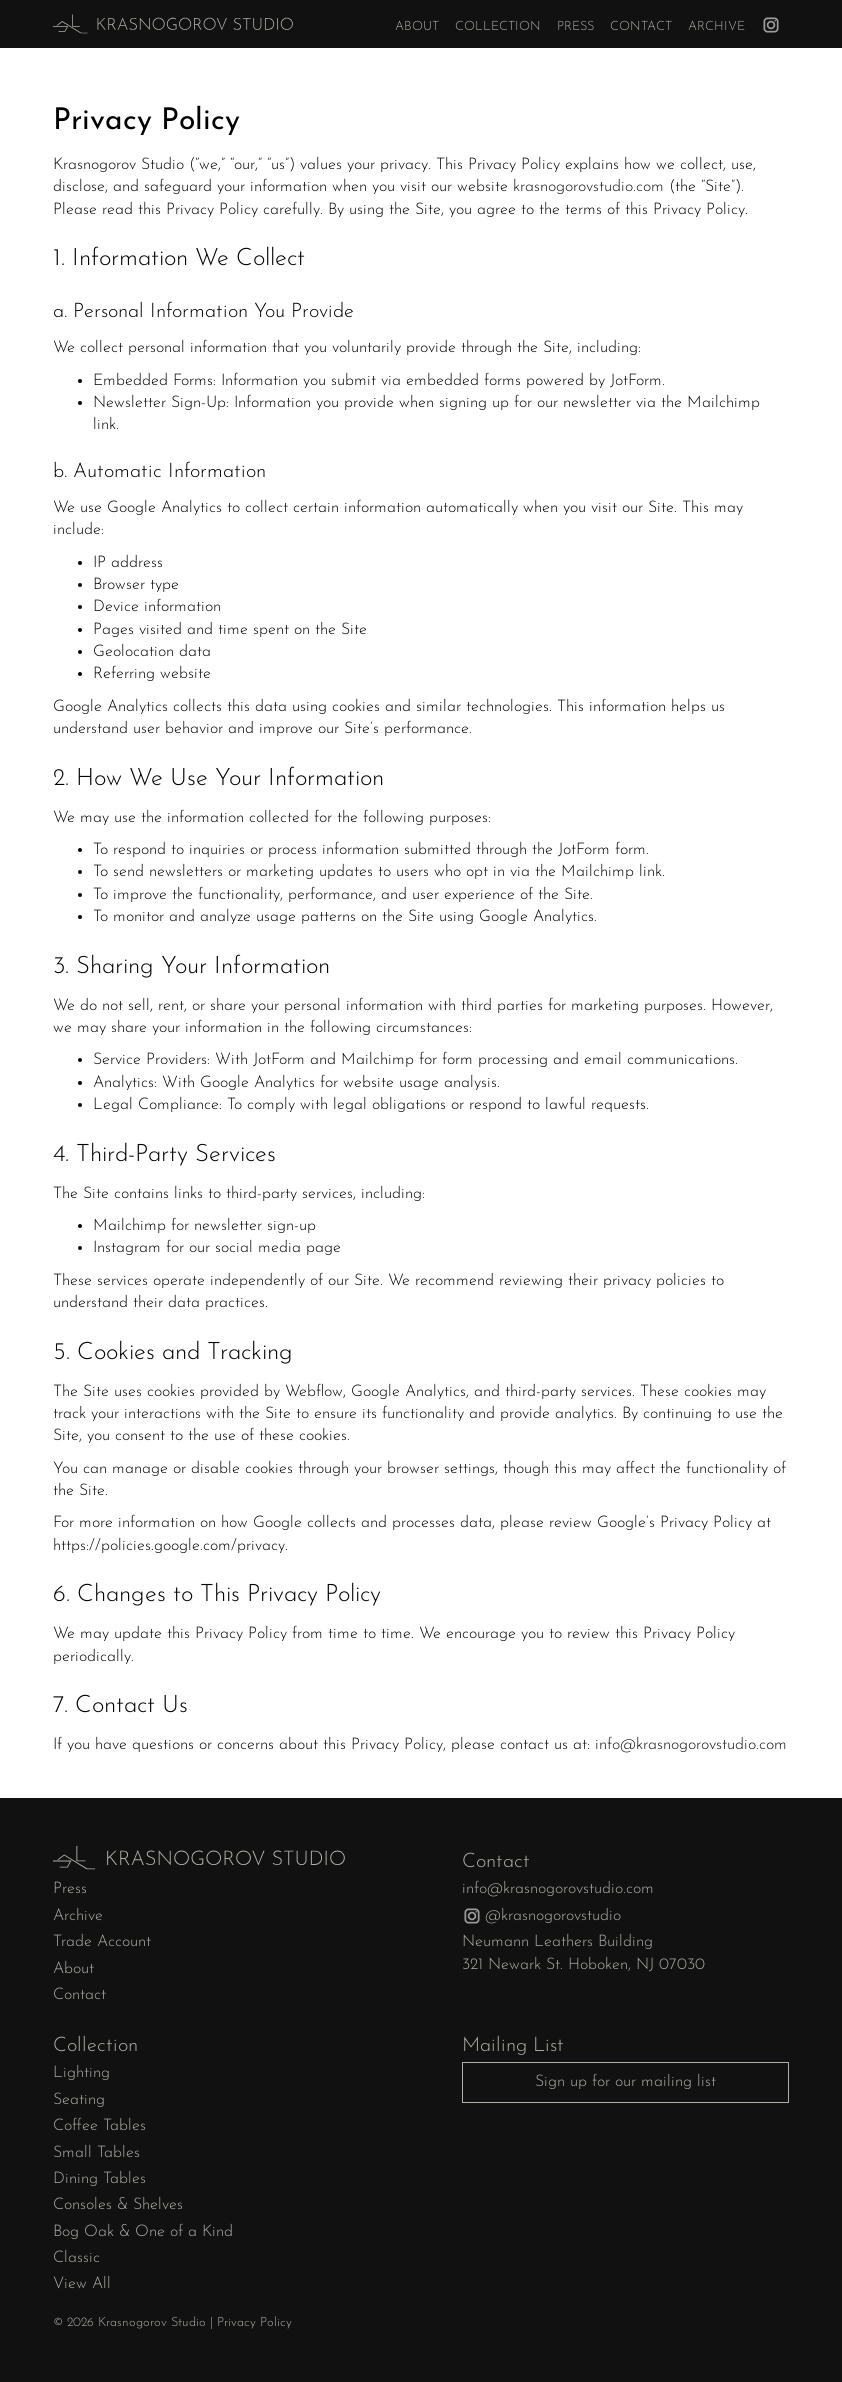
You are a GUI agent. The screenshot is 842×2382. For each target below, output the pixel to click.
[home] (136, 24)
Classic (76, 2258)
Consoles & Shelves (118, 2205)
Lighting (81, 2073)
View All (82, 2284)
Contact (641, 26)
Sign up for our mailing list (625, 2082)
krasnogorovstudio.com (588, 187)
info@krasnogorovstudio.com (691, 1745)
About (417, 26)
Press (575, 26)
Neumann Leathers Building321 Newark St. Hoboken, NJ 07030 (583, 1953)
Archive (716, 26)
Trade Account (102, 1942)
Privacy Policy (254, 2322)
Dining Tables (99, 2179)
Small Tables (96, 2153)
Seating (79, 2100)
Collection (498, 26)
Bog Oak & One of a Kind (143, 2232)
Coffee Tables (99, 2126)
